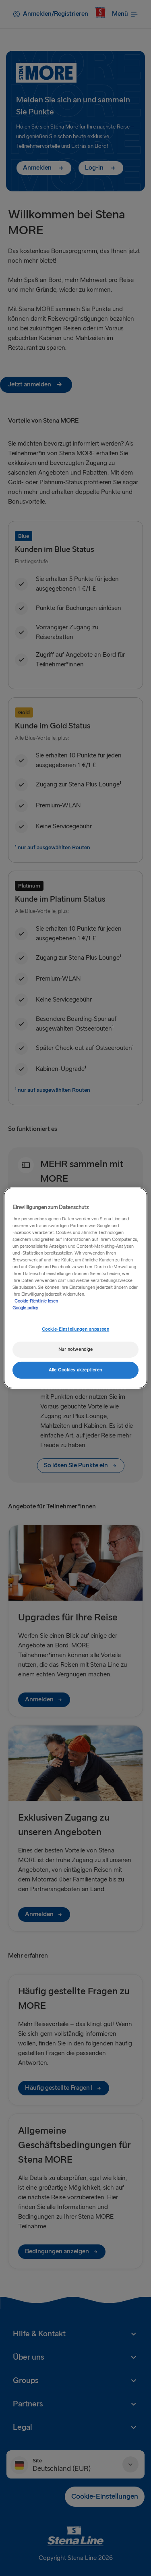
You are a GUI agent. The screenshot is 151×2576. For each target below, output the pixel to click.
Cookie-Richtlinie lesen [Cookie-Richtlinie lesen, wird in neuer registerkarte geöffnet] (36, 1301)
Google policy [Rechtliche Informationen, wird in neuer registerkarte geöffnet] (25, 1308)
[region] (75, 1288)
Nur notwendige (75, 1349)
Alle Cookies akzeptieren (75, 1370)
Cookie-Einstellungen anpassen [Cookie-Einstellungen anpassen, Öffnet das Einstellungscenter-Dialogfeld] (76, 1329)
